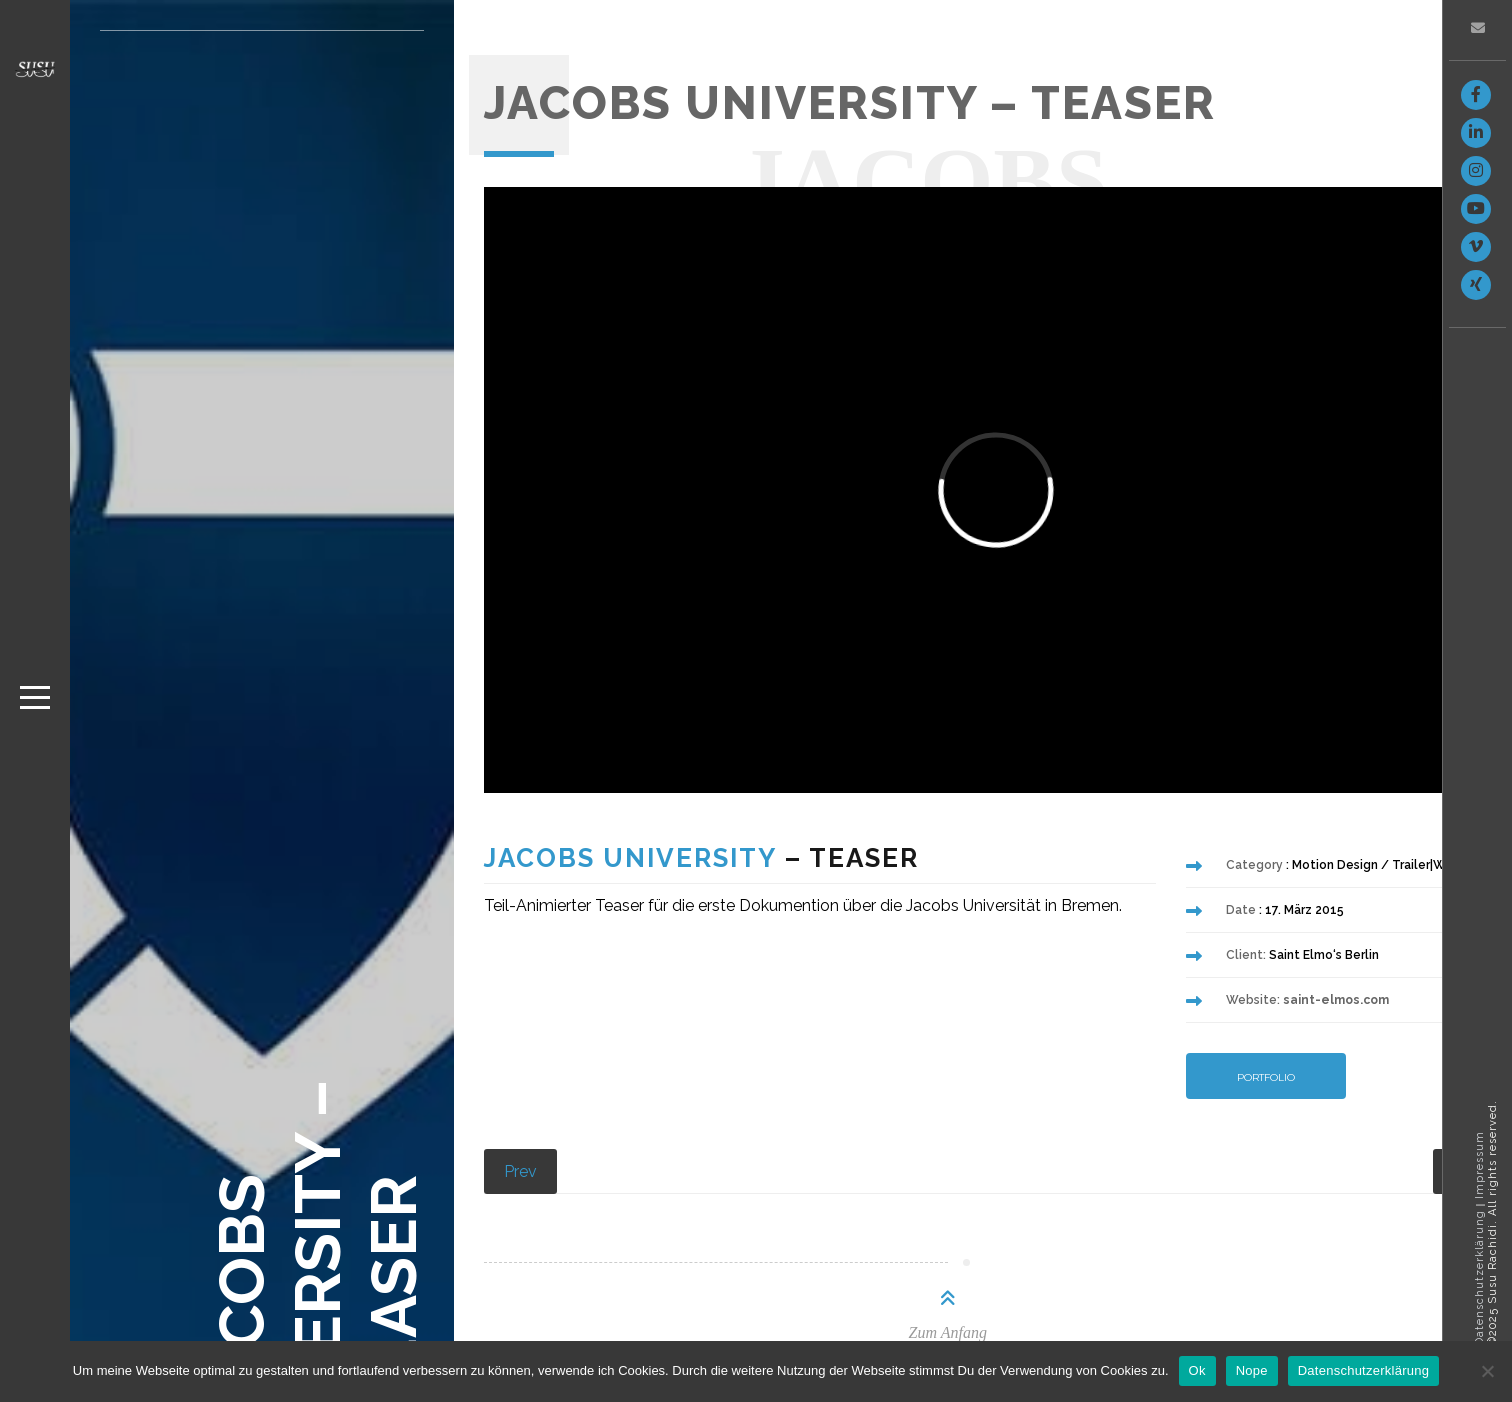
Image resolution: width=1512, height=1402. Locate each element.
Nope (1252, 1370)
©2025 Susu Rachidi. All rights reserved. (1492, 1223)
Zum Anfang (948, 1332)
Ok (1197, 1370)
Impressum (1479, 1165)
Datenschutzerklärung (1479, 1278)
